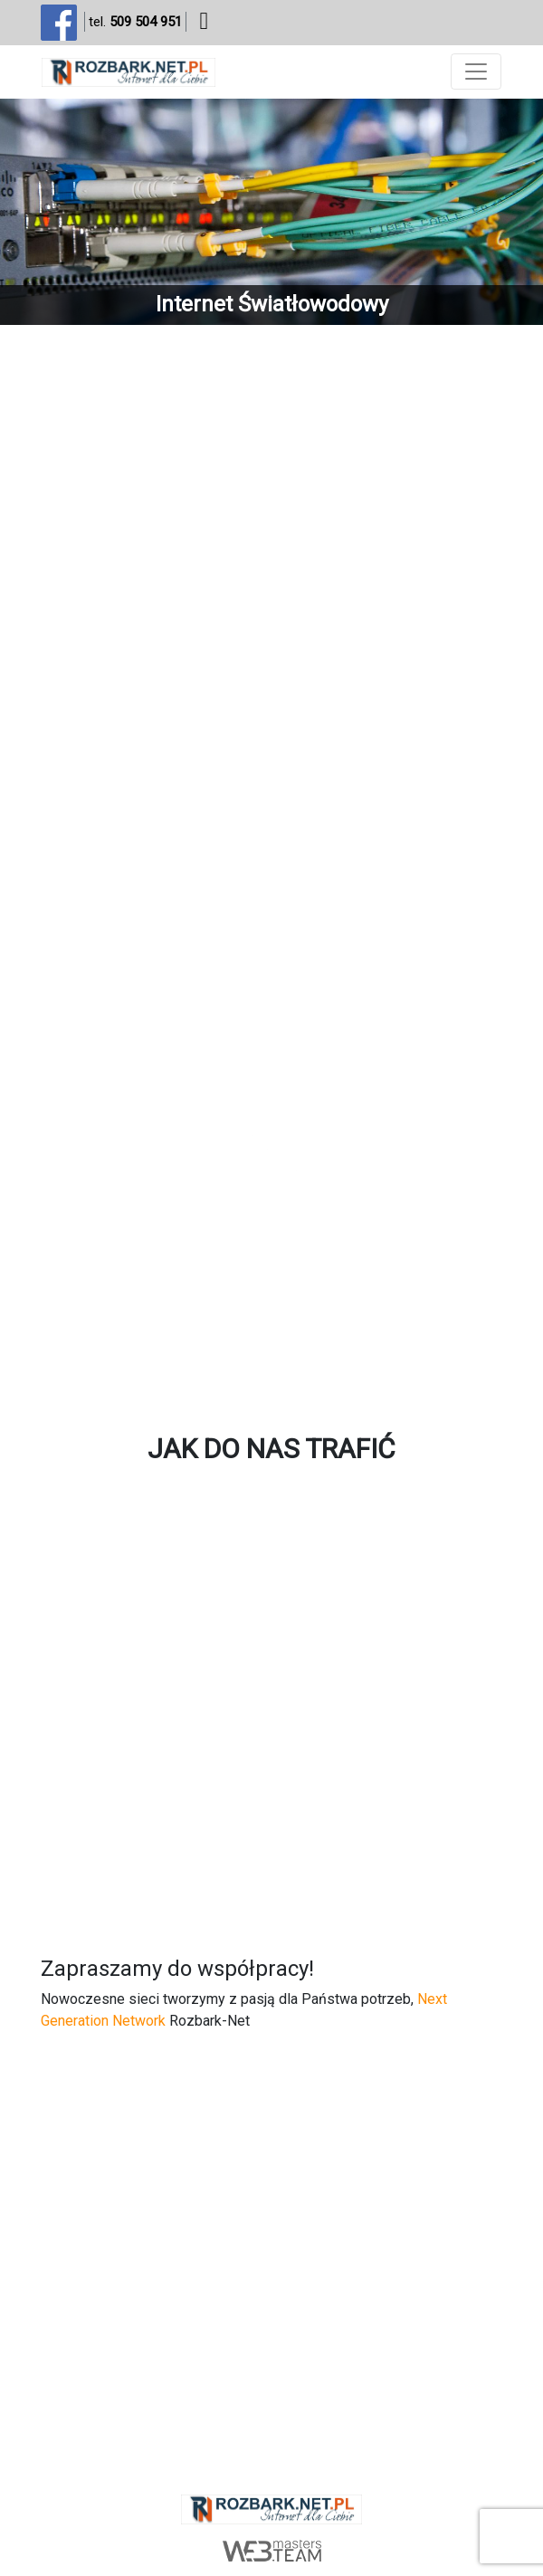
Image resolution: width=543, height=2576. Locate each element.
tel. (135, 22)
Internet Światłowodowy (272, 304)
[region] (271, 212)
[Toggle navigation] (476, 71)
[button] (271, 212)
